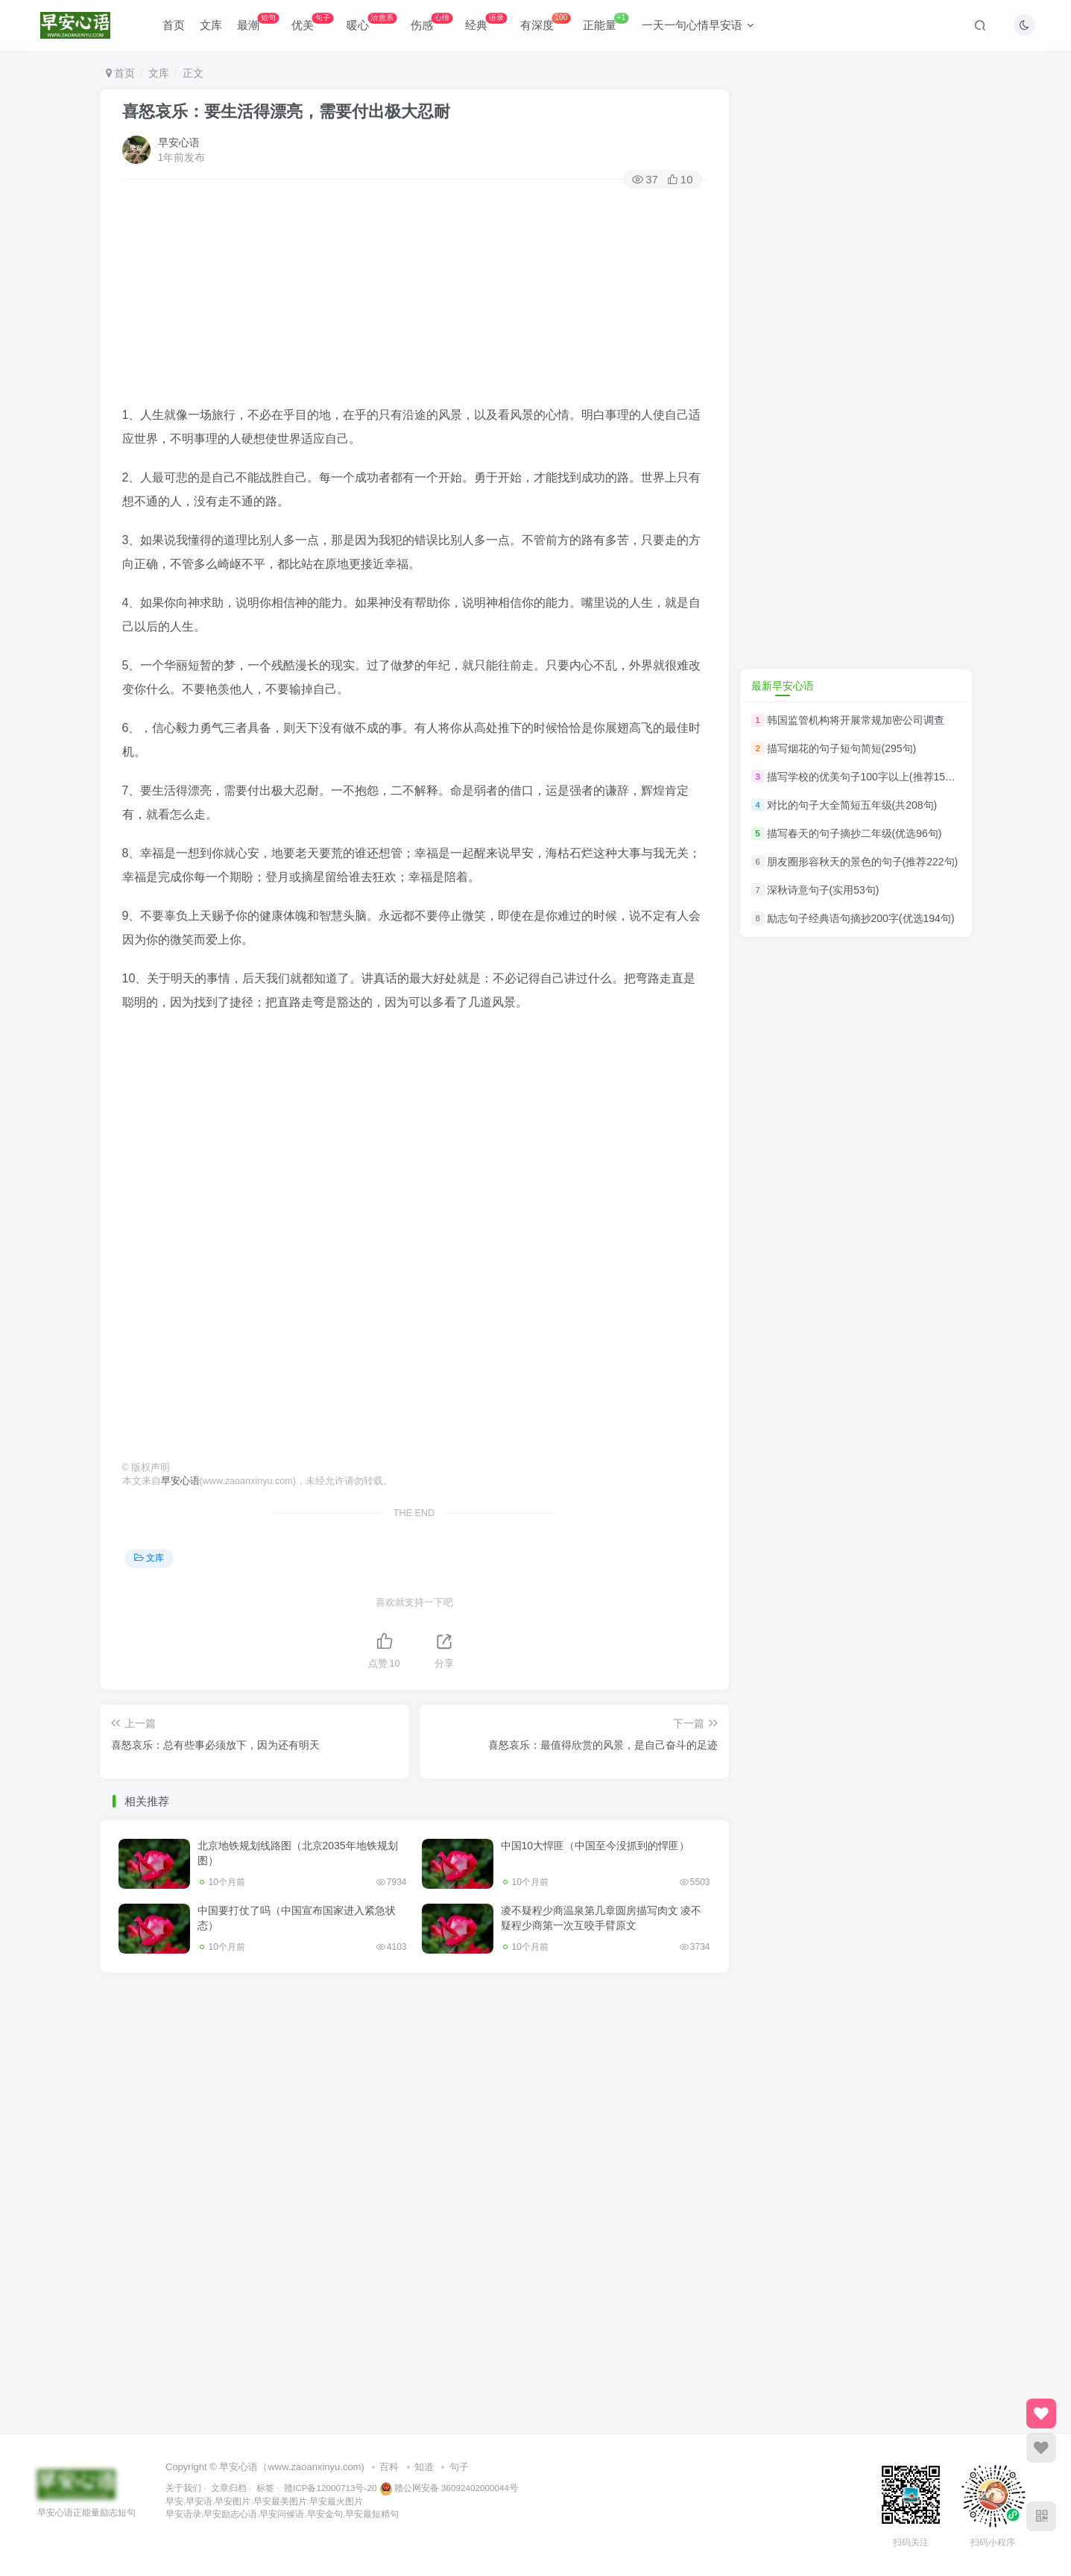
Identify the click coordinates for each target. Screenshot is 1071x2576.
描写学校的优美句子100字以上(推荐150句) (866, 777)
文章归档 (229, 2488)
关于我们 (183, 2488)
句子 (459, 2466)
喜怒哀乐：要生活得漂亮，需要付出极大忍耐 (286, 111)
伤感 (431, 22)
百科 (389, 2466)
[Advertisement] (414, 299)
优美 (312, 22)
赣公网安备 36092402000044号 (448, 2488)
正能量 (606, 22)
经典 (486, 22)
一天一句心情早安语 (698, 25)
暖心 (372, 22)
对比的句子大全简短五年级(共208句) (852, 805)
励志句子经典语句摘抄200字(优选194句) (861, 919)
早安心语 (179, 142)
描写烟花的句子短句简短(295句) (842, 748)
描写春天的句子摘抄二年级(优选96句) (854, 833)
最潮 (258, 22)
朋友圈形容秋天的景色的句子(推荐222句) (862, 862)
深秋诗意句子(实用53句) (823, 890)
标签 (265, 2488)
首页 (173, 25)
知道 (424, 2466)
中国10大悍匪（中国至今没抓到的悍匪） (595, 1846)
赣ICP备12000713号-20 (330, 2488)
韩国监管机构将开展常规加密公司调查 (855, 720)
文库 (211, 25)
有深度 (545, 22)
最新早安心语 (782, 686)
